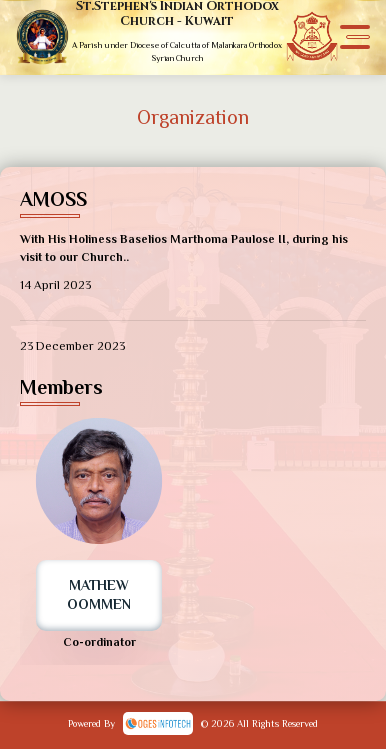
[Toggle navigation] (355, 37)
